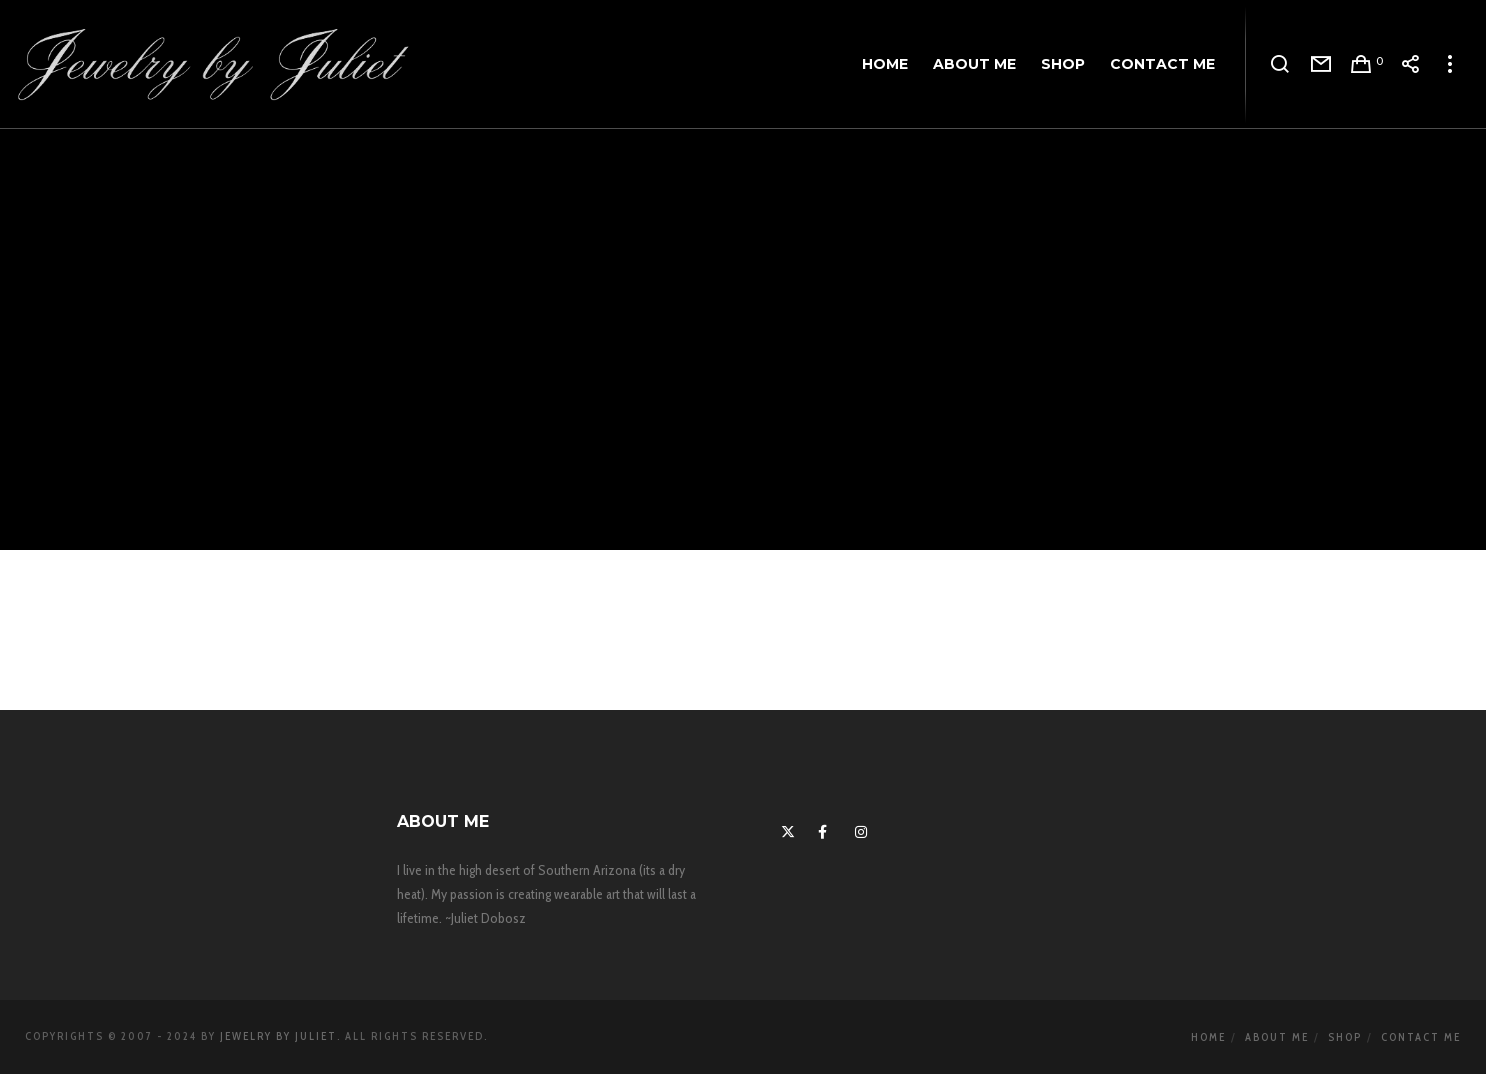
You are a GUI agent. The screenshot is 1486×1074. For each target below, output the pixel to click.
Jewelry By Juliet (278, 1036)
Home (1208, 1037)
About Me (1277, 1037)
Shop (1345, 1037)
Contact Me (1421, 1037)
